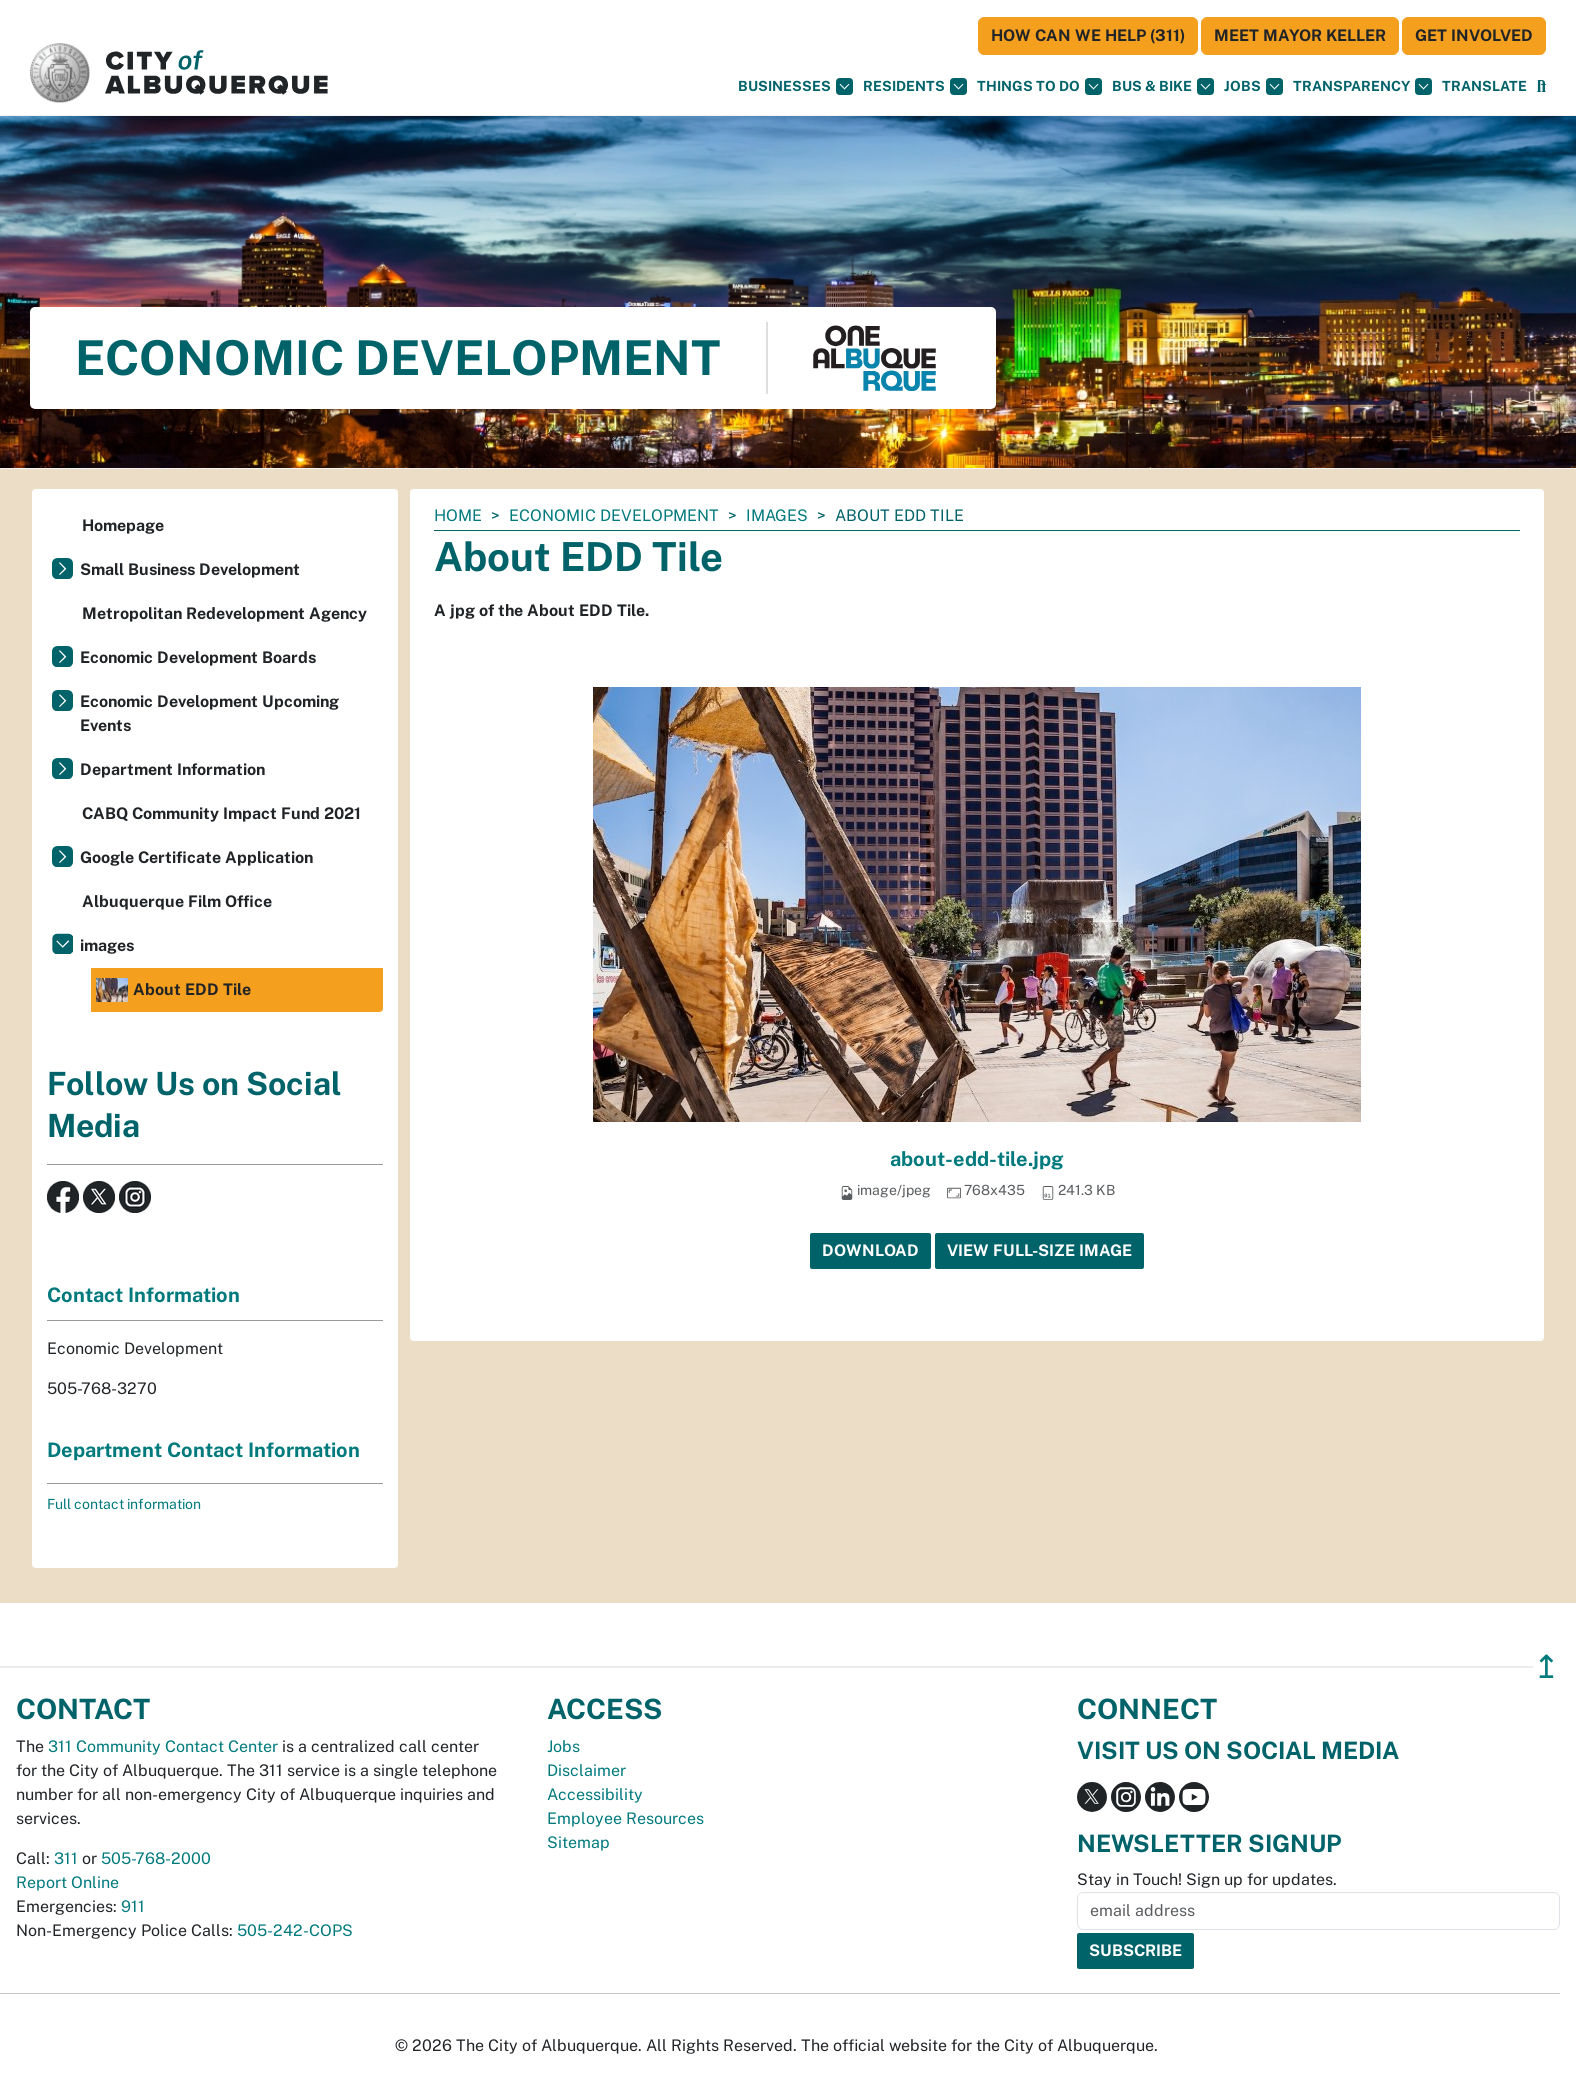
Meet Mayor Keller (1300, 35)
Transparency (1362, 86)
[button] (1484, 86)
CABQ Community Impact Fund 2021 (221, 813)
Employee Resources (625, 1818)
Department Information (172, 769)
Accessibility (595, 1794)
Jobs (1253, 86)
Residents (915, 86)
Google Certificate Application (196, 857)
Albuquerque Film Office (177, 901)
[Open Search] (1541, 86)
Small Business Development (190, 569)
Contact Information (143, 1295)
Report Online (67, 1882)
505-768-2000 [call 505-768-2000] (156, 1858)
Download (870, 1250)
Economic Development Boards (198, 657)
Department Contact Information (203, 1450)
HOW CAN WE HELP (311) (1088, 35)
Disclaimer (586, 1770)
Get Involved (1474, 35)
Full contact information (124, 1504)
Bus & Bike (1163, 86)
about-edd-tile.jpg (977, 1159)
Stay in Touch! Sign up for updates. (1207, 1879)
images (777, 515)
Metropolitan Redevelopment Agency (224, 613)
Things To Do (1039, 86)
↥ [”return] (1546, 1666)
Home (458, 515)
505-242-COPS (295, 1930)
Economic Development (614, 515)
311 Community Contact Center (163, 1746)
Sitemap (578, 1842)
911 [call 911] (133, 1906)
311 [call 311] (66, 1858)
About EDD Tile (173, 990)
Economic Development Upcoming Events (209, 713)
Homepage (123, 525)
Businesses (795, 86)
